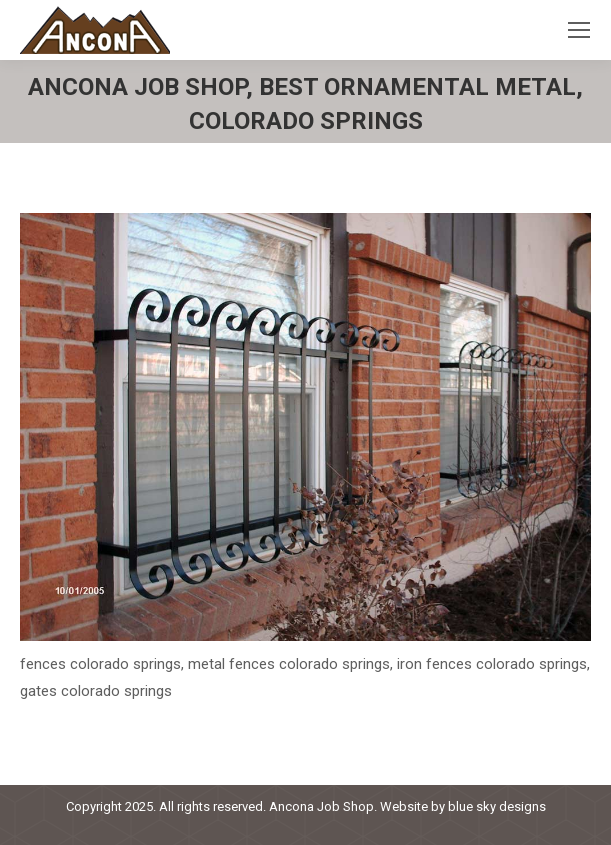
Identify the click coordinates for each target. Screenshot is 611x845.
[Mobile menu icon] (579, 30)
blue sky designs (497, 806)
